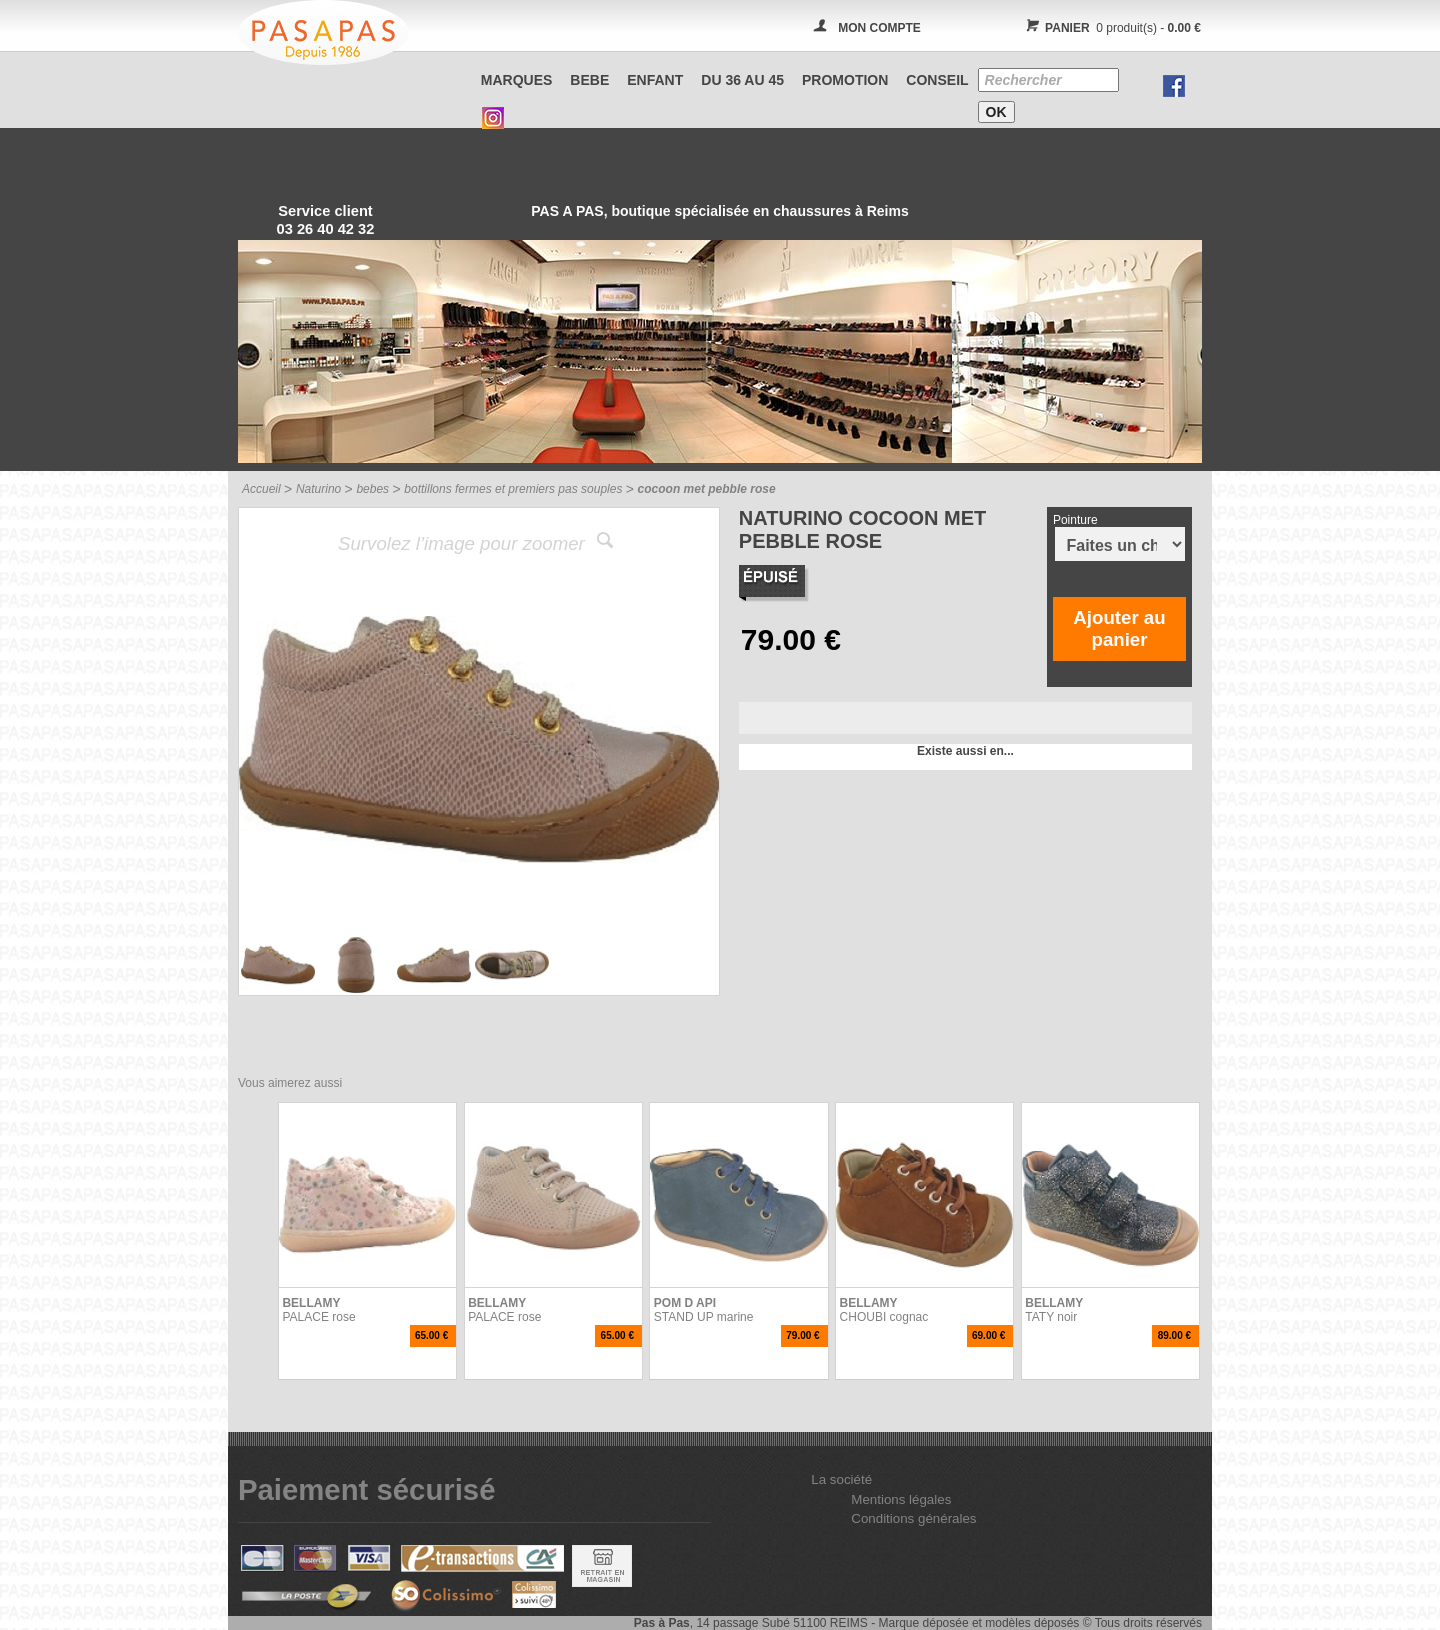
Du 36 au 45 (742, 80)
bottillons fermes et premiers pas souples (513, 489)
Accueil (261, 489)
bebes (372, 489)
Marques (517, 80)
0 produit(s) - (1110, 28)
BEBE (589, 80)
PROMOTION (845, 80)
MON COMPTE (879, 28)
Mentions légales (901, 1499)
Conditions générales (913, 1518)
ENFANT (655, 80)
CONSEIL (937, 80)
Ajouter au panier (1119, 628)
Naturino (318, 489)
